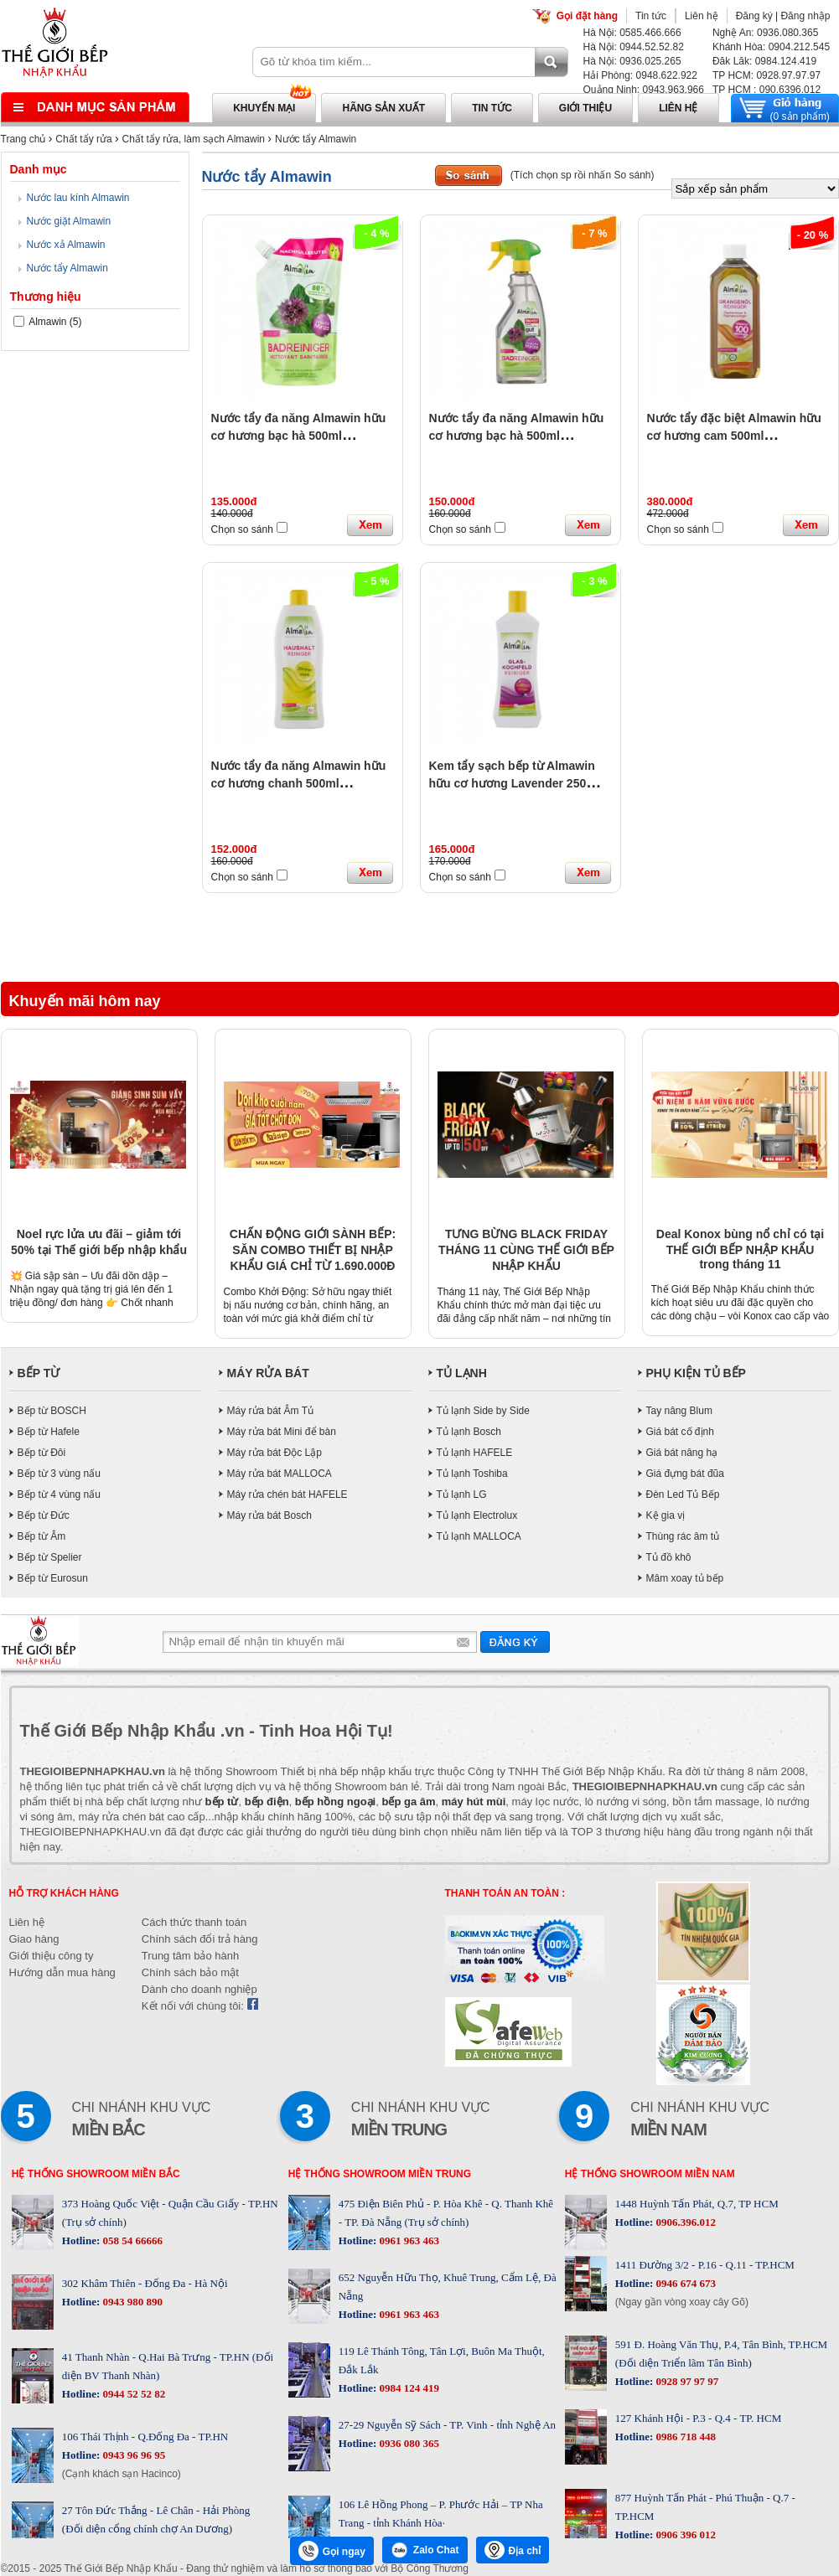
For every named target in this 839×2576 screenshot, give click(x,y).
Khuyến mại (264, 108)
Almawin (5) (47, 322)
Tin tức (650, 16)
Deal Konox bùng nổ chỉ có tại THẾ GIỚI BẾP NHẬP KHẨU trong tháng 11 (740, 1249)
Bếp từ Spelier (50, 1557)
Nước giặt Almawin (69, 221)
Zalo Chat (425, 2550)
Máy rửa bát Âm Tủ (270, 1411)
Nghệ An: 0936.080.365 (765, 33)
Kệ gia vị (666, 1515)
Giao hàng (34, 1939)
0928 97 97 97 (685, 2381)
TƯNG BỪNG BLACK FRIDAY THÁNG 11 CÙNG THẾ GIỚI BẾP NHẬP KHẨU (526, 1250)
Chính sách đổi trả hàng (200, 1939)
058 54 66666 (131, 2240)
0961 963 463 (407, 2240)
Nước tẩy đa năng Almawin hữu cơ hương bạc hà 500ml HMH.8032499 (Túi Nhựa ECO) (298, 435)
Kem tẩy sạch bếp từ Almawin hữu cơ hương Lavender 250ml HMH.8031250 (514, 783)
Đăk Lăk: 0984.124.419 (764, 61)
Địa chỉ (512, 2550)
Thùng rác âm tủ (683, 1536)
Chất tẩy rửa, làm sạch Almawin (193, 139)
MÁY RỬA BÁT (268, 1373)
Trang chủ (23, 139)
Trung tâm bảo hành (190, 1955)
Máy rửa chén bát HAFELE (287, 1494)
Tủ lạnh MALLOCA (479, 1536)
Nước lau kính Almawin (78, 198)
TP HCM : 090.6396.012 (766, 90)
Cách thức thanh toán (194, 1922)
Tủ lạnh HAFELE (475, 1452)
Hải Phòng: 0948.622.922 (640, 75)
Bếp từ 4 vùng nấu (59, 1494)
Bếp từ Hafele (49, 1432)
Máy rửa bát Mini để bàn (281, 1432)
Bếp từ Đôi (42, 1452)
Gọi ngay (331, 2551)
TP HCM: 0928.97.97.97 (766, 75)
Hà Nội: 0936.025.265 (632, 61)
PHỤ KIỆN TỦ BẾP (696, 1373)
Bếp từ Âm (42, 1536)
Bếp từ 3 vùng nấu (59, 1473)
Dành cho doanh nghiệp (199, 1989)
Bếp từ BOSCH (52, 1411)
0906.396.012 (684, 2222)
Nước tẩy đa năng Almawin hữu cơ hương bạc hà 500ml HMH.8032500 (516, 435)
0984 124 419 (407, 2388)
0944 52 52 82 (132, 2394)
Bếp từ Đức (44, 1515)
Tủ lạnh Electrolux (477, 1515)
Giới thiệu (585, 108)
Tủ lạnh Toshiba (472, 1473)
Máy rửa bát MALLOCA (279, 1473)
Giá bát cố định (680, 1432)
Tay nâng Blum (679, 1411)
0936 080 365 (407, 2443)
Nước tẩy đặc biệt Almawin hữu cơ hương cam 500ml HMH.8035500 (734, 435)
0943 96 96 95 (132, 2455)
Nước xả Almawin (66, 244)
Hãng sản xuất (383, 108)
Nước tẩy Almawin (315, 139)
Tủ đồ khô (668, 1557)
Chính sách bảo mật (190, 1972)
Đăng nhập (805, 16)
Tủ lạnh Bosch (469, 1432)
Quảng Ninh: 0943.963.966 (643, 90)
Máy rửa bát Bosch (269, 1515)
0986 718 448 (684, 2436)
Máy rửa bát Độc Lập (274, 1452)
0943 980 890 (131, 2301)
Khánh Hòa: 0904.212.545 (771, 47)
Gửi (515, 1641)
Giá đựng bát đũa (685, 1473)
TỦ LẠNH (462, 1373)
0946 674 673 (684, 2283)
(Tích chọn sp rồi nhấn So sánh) (582, 175)
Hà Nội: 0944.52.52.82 (633, 47)
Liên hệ (701, 16)
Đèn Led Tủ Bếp (683, 1494)
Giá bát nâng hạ (682, 1452)
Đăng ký (754, 16)
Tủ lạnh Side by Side (483, 1411)
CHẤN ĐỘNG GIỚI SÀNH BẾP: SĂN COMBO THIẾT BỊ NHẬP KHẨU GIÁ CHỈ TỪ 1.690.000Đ (313, 1250)
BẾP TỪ (39, 1373)
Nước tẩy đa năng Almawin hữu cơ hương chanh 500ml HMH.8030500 (298, 783)
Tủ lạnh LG (462, 1494)
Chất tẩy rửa (83, 139)
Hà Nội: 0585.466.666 (632, 33)
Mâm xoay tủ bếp (685, 1578)
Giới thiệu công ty (51, 1955)
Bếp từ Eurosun (53, 1578)
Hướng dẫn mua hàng (62, 1972)
